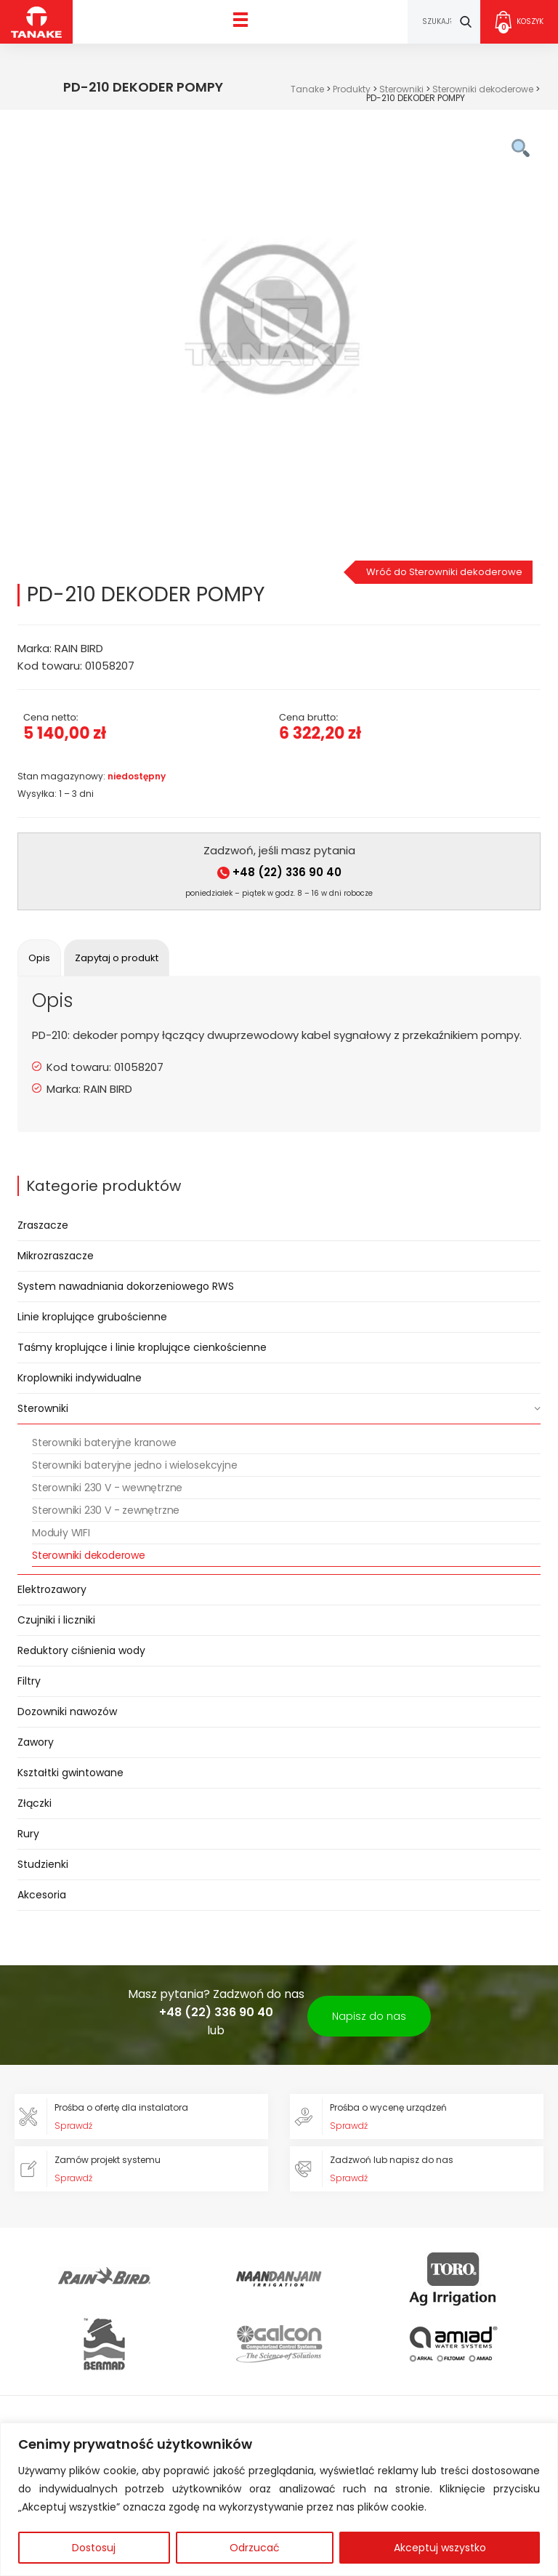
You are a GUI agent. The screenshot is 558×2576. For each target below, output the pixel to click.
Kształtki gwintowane (70, 1772)
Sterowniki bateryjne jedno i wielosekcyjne (135, 1465)
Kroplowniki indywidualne (79, 1378)
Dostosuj (94, 2547)
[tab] (39, 957)
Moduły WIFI (61, 1532)
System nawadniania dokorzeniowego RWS (125, 1286)
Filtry (29, 1681)
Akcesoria (41, 1894)
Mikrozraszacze (55, 1255)
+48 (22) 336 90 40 (279, 872)
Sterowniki (42, 1408)
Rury (28, 1833)
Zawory (35, 1742)
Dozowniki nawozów (67, 1711)
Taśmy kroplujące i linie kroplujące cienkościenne (142, 1347)
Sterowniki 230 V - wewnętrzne (107, 1487)
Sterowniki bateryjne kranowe (104, 1442)
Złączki (34, 1803)
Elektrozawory (51, 1589)
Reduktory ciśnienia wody (81, 1650)
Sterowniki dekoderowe (88, 1555)
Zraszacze (42, 1225)
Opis (39, 958)
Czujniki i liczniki (56, 1620)
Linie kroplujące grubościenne (92, 1316)
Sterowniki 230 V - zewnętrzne (105, 1510)
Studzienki (42, 1864)
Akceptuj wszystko (440, 2547)
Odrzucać (255, 2547)
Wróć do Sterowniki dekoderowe (444, 572)
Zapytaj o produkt (116, 958)
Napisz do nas (369, 2016)
